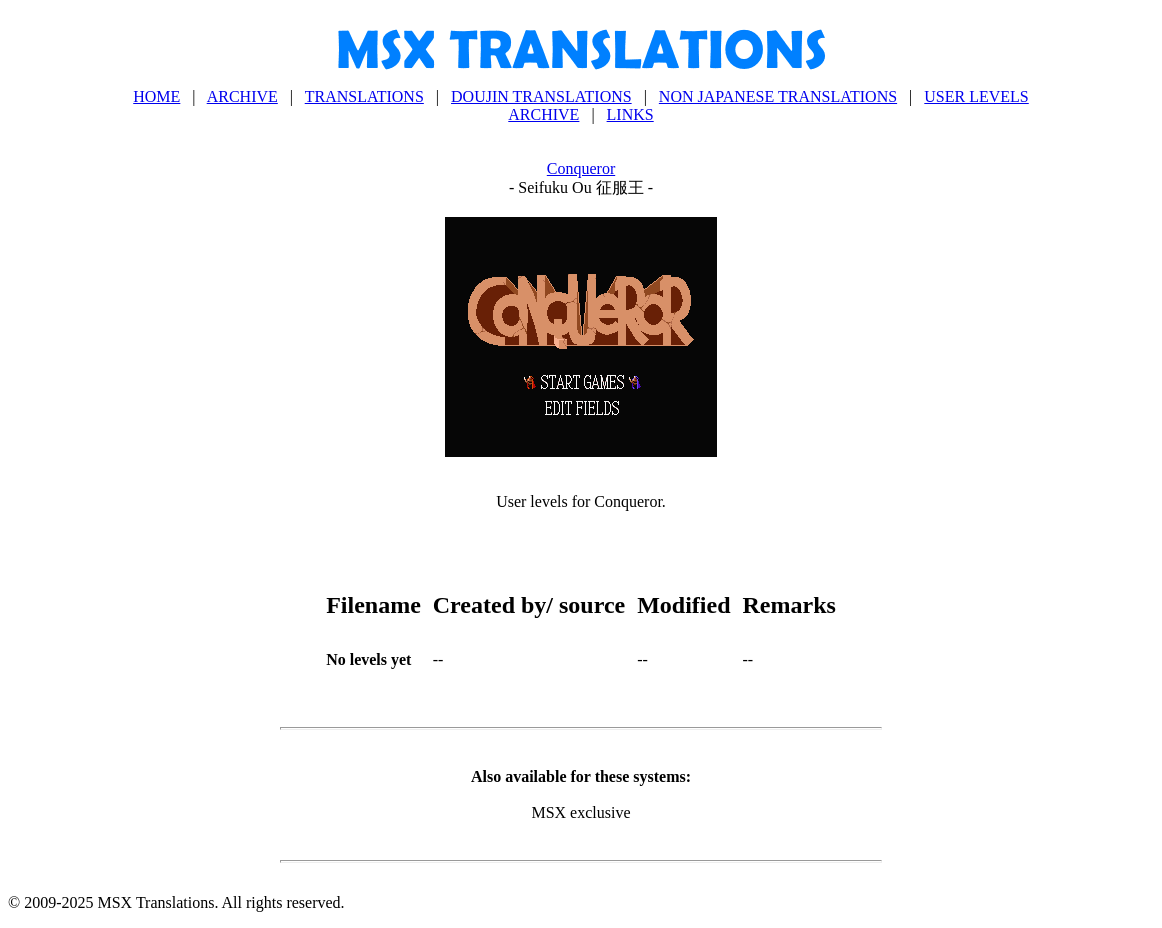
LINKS (630, 114)
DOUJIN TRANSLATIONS (541, 96)
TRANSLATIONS (364, 96)
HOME (156, 96)
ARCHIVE (242, 96)
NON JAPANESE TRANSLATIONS (778, 96)
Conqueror (581, 168)
